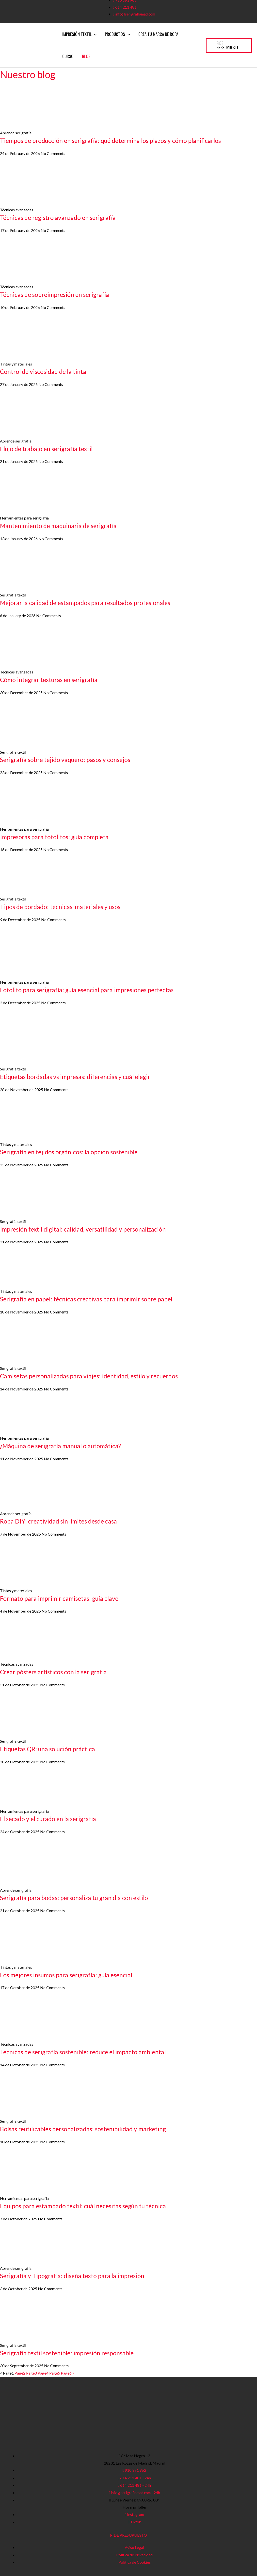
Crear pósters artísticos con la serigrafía (56, 1672)
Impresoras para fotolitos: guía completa (56, 837)
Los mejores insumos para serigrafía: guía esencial (69, 1975)
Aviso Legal (134, 2546)
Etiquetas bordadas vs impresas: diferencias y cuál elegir (78, 1077)
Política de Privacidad (134, 2554)
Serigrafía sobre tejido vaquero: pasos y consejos (67, 759)
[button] (229, 45)
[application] (94, 34)
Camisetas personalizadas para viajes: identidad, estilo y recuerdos (92, 1376)
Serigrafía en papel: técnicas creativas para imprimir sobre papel (89, 1299)
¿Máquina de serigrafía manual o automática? (63, 1446)
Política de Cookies (134, 2561)
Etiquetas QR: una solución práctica (49, 1749)
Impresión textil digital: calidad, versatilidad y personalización (85, 1229)
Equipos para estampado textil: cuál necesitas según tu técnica (86, 2206)
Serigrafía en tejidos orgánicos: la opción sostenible (71, 1152)
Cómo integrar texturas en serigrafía (51, 680)
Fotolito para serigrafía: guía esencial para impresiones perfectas (90, 990)
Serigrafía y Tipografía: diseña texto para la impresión (75, 2276)
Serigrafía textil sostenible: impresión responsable (70, 2353)
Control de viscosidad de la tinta (44, 371)
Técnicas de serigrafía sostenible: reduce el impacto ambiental (86, 2052)
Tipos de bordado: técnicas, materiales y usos (62, 907)
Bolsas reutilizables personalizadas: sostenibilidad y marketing (86, 2129)
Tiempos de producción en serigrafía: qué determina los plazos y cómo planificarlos (115, 140)
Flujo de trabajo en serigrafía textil (48, 449)
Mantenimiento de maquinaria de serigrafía (61, 526)
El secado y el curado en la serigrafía (50, 1819)
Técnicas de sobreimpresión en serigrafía (57, 294)
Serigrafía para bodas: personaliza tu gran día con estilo (77, 1898)
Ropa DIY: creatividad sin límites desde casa (60, 1521)
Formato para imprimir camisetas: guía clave (61, 1598)
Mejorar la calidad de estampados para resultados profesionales (88, 603)
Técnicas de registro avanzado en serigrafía (60, 217)
